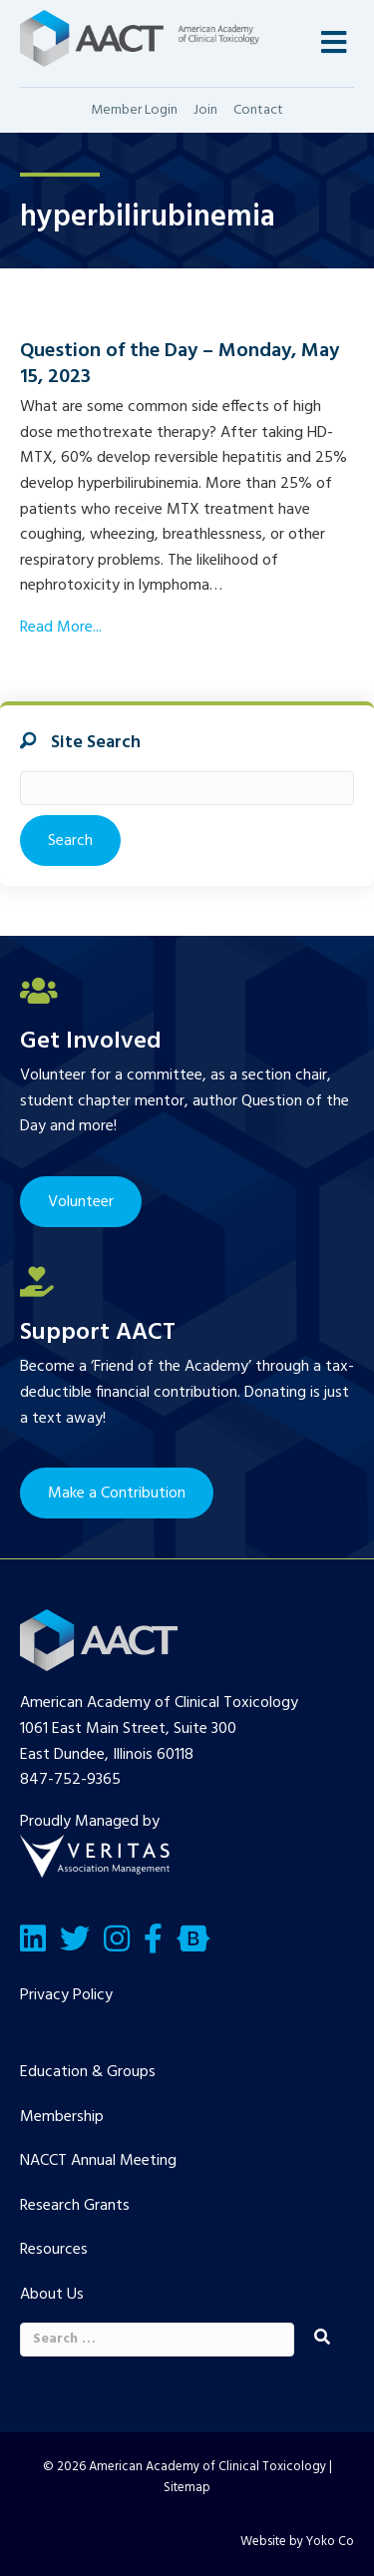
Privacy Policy (66, 1995)
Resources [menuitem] (54, 2250)
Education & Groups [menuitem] (88, 2072)
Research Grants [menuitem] (75, 2206)
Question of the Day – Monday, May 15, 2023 (179, 364)
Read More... (61, 628)
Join (205, 110)
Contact (258, 110)
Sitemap (187, 2487)
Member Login (134, 110)
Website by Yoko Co (297, 2541)
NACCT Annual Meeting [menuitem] (98, 2161)
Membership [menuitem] (62, 2117)
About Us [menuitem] (52, 2295)
